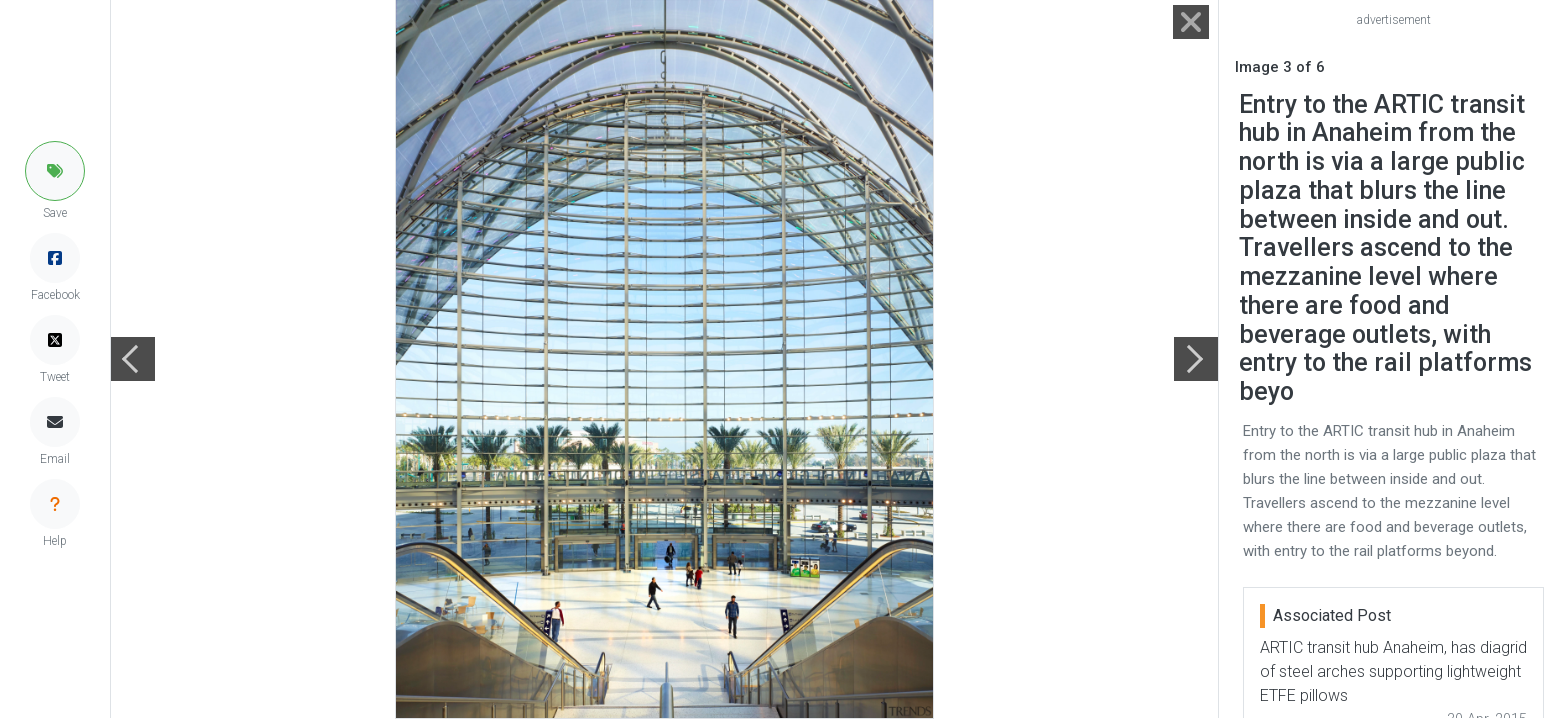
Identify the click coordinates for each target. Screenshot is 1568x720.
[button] (55, 171)
